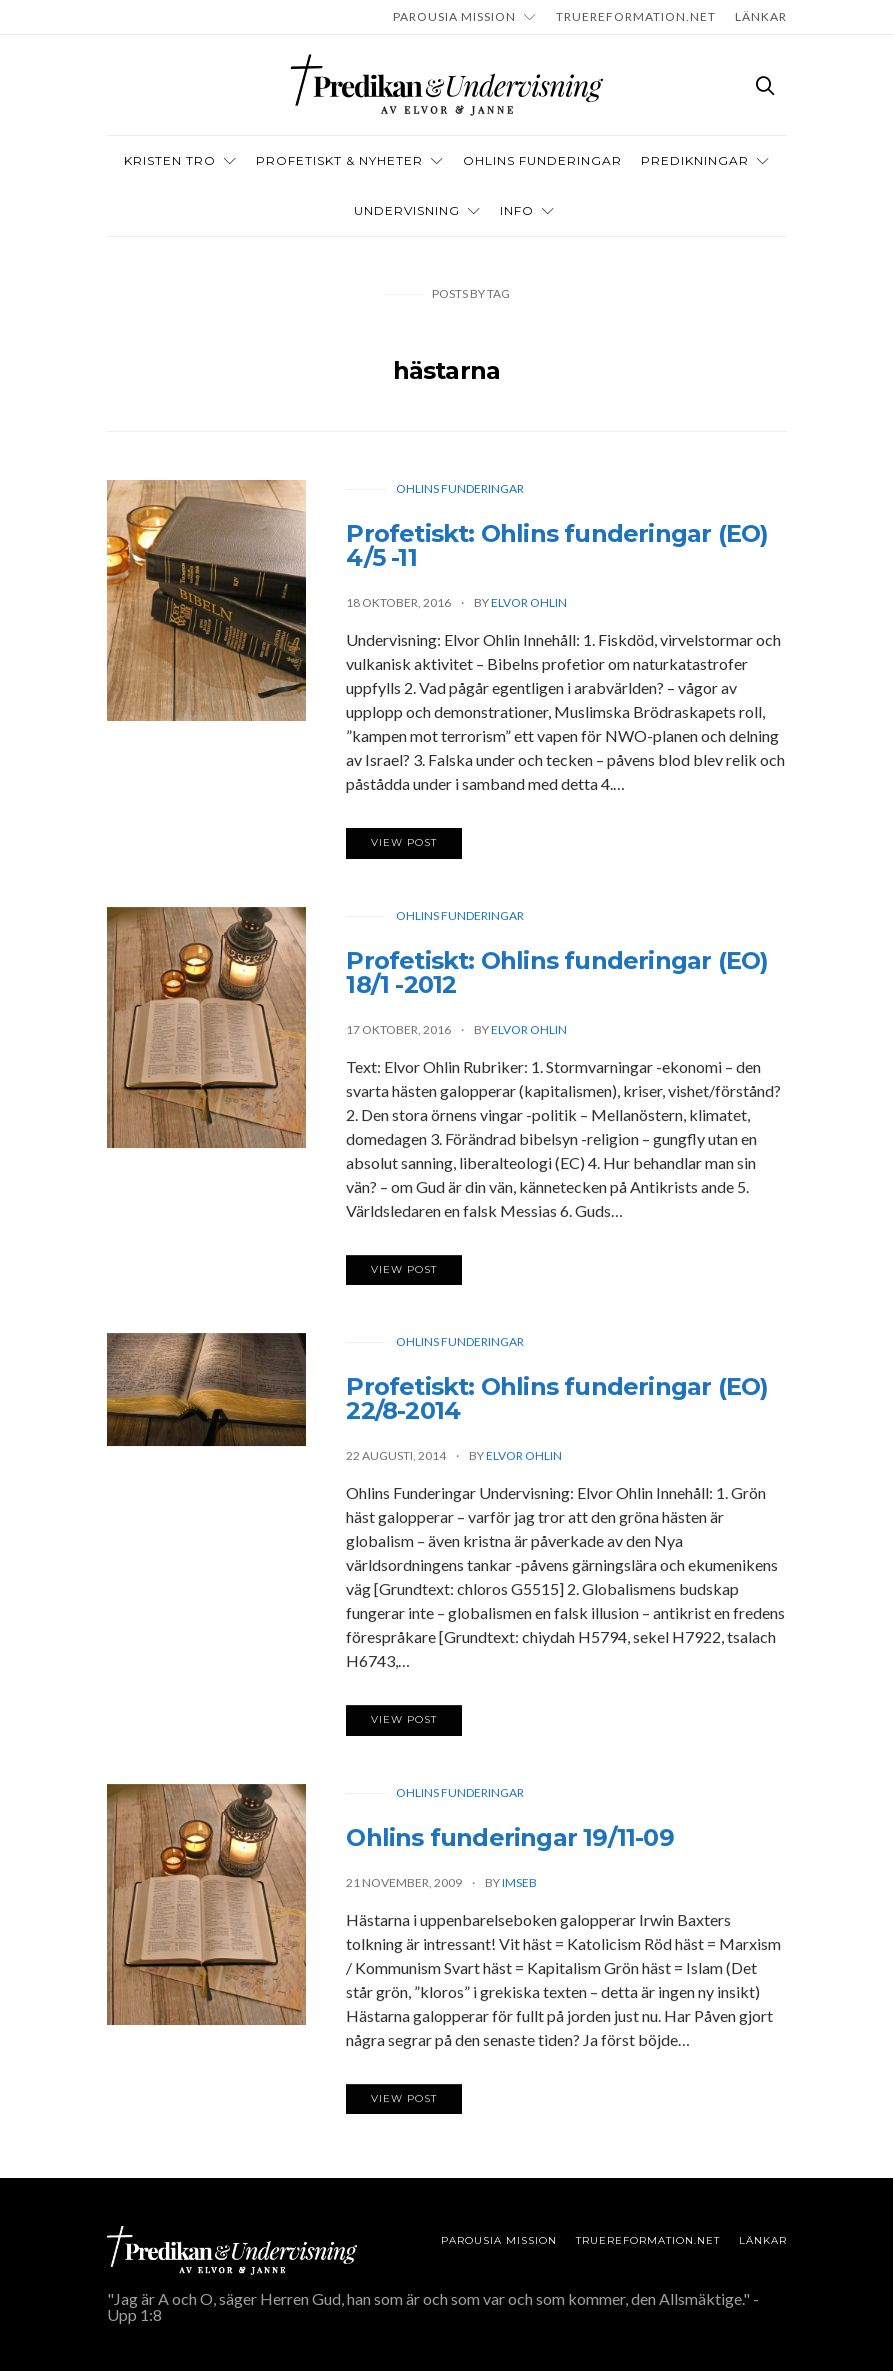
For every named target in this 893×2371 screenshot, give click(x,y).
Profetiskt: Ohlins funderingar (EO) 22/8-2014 (557, 1402)
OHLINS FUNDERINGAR (542, 160)
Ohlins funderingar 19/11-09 (509, 1841)
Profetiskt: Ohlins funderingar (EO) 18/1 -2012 (557, 976)
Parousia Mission (454, 16)
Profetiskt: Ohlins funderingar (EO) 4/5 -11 (557, 545)
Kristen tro (170, 160)
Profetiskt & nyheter (339, 160)
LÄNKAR (761, 16)
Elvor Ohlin (529, 602)
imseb (519, 1886)
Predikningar (695, 160)
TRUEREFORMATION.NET (636, 16)
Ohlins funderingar (460, 488)
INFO (517, 210)
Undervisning (407, 210)
